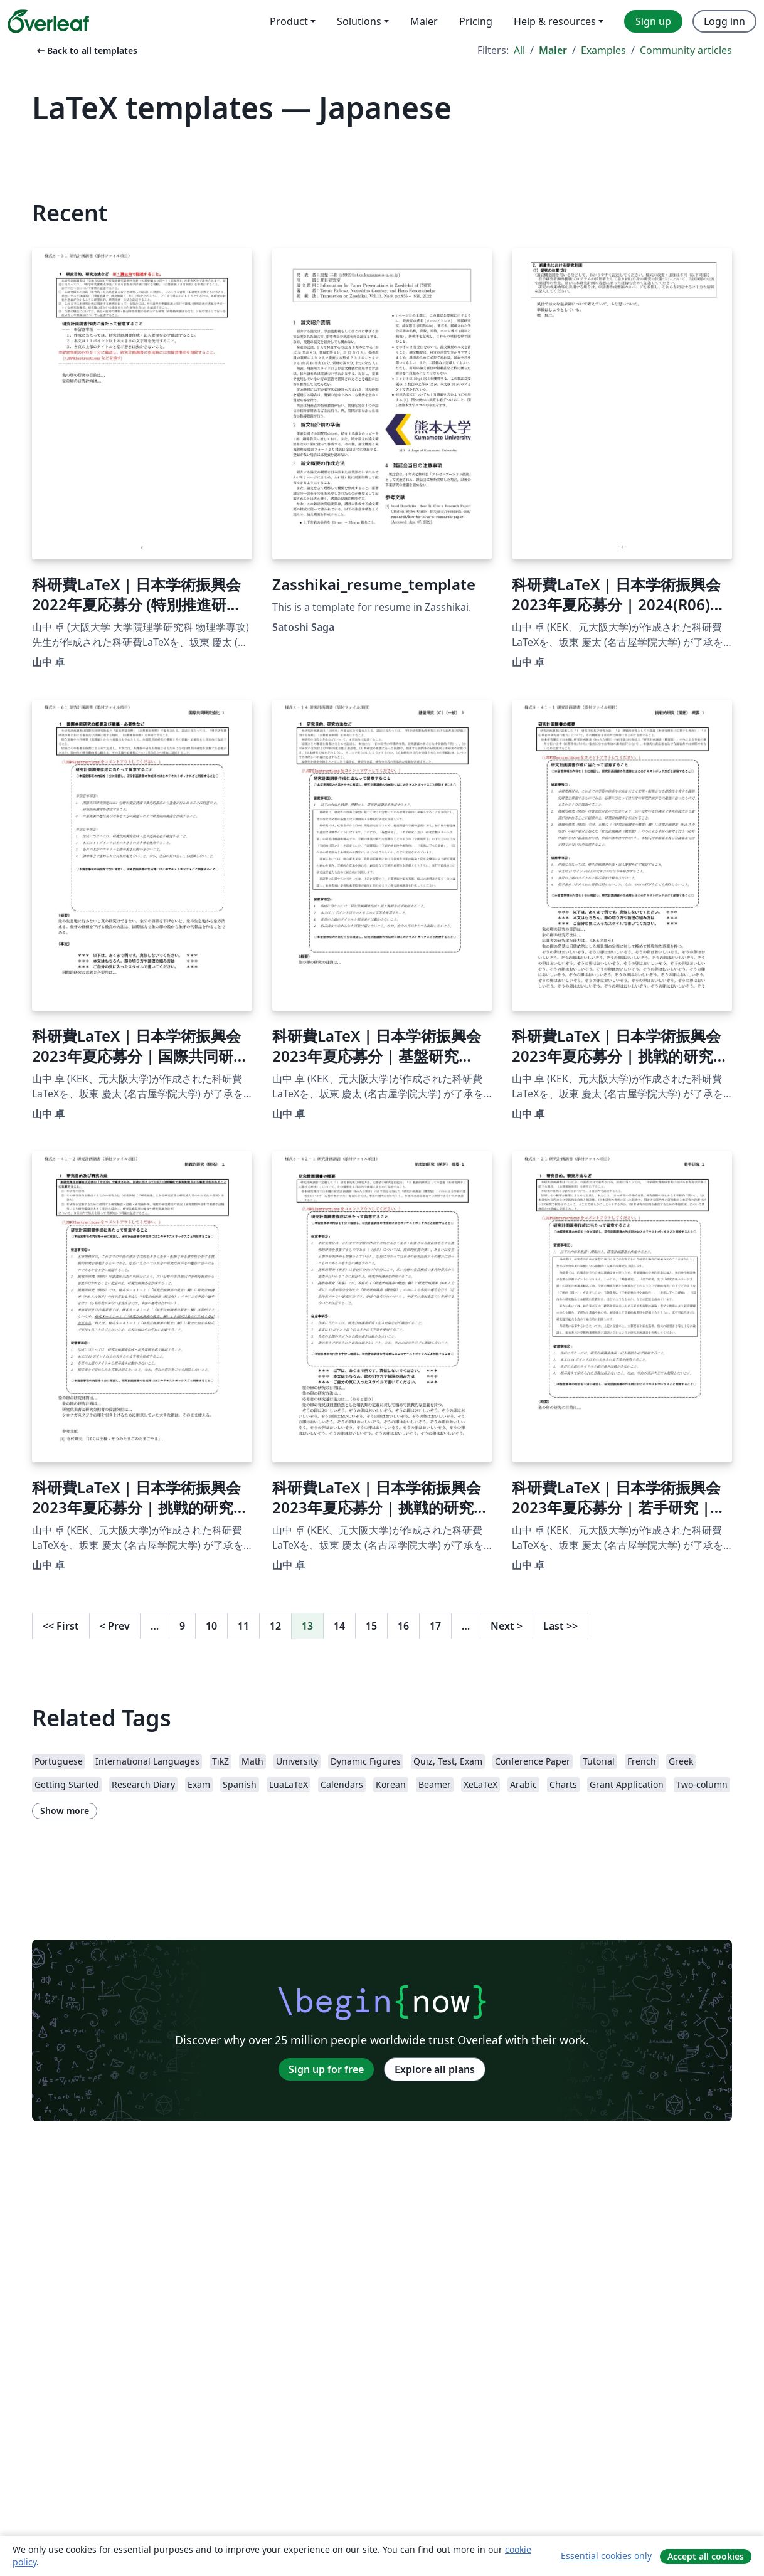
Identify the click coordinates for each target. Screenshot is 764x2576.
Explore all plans (435, 2069)
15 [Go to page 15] (371, 1626)
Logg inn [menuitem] (724, 21)
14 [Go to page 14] (339, 1626)
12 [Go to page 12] (275, 1626)
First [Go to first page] (61, 1626)
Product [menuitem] (289, 21)
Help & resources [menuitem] (555, 21)
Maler (553, 50)
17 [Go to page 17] (435, 1626)
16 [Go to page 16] (403, 1626)
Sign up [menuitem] (653, 21)
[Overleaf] (48, 21)
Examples (603, 50)
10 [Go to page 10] (211, 1626)
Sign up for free (326, 2069)
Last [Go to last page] (560, 1626)
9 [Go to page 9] (182, 1626)
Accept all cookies (705, 2556)
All (519, 50)
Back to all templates (85, 50)
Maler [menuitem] (424, 21)
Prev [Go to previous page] (115, 1626)
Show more (64, 1811)
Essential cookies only (606, 2556)
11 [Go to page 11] (243, 1626)
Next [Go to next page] (507, 1626)
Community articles (686, 50)
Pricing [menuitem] (475, 21)
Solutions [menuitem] (359, 21)
